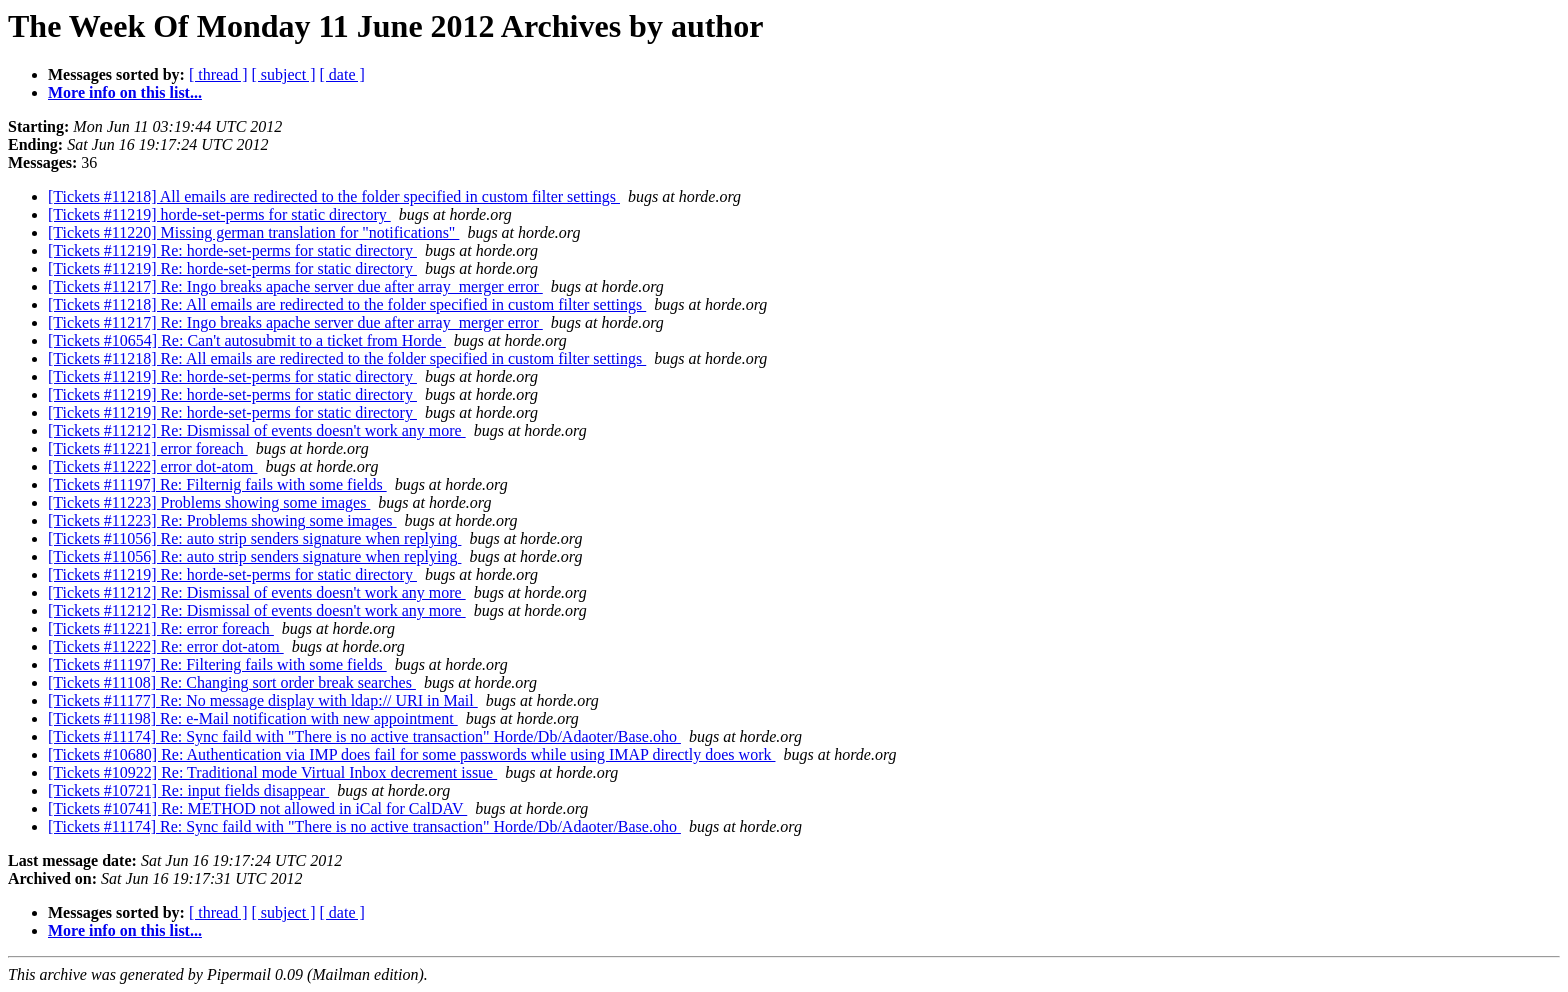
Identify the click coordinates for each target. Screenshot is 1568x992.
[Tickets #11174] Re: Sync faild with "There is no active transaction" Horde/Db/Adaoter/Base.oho (364, 736)
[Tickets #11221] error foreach (148, 448)
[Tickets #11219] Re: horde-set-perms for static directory (232, 250)
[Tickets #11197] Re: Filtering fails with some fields (217, 664)
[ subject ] (284, 74)
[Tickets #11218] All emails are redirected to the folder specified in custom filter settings (334, 196)
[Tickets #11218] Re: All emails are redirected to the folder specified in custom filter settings (347, 304)
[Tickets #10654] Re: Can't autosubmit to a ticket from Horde (247, 340)
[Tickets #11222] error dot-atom (152, 466)
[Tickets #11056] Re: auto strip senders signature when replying (254, 538)
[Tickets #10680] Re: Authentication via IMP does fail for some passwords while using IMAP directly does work (411, 754)
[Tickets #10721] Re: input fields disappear (188, 790)
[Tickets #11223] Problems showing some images (209, 502)
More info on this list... (125, 92)
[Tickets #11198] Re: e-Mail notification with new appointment (253, 718)
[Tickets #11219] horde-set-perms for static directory (219, 214)
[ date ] (342, 74)
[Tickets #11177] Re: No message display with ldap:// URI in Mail (263, 700)
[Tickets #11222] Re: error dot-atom (166, 646)
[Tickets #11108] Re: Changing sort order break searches (232, 682)
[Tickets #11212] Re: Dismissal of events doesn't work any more (257, 430)
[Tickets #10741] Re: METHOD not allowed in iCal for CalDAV (257, 808)
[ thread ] (218, 74)
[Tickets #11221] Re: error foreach (161, 628)
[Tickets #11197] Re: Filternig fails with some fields (217, 484)
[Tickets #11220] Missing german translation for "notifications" (253, 232)
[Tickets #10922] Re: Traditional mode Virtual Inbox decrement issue (272, 772)
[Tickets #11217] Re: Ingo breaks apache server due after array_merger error (295, 286)
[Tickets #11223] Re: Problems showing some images (222, 520)
